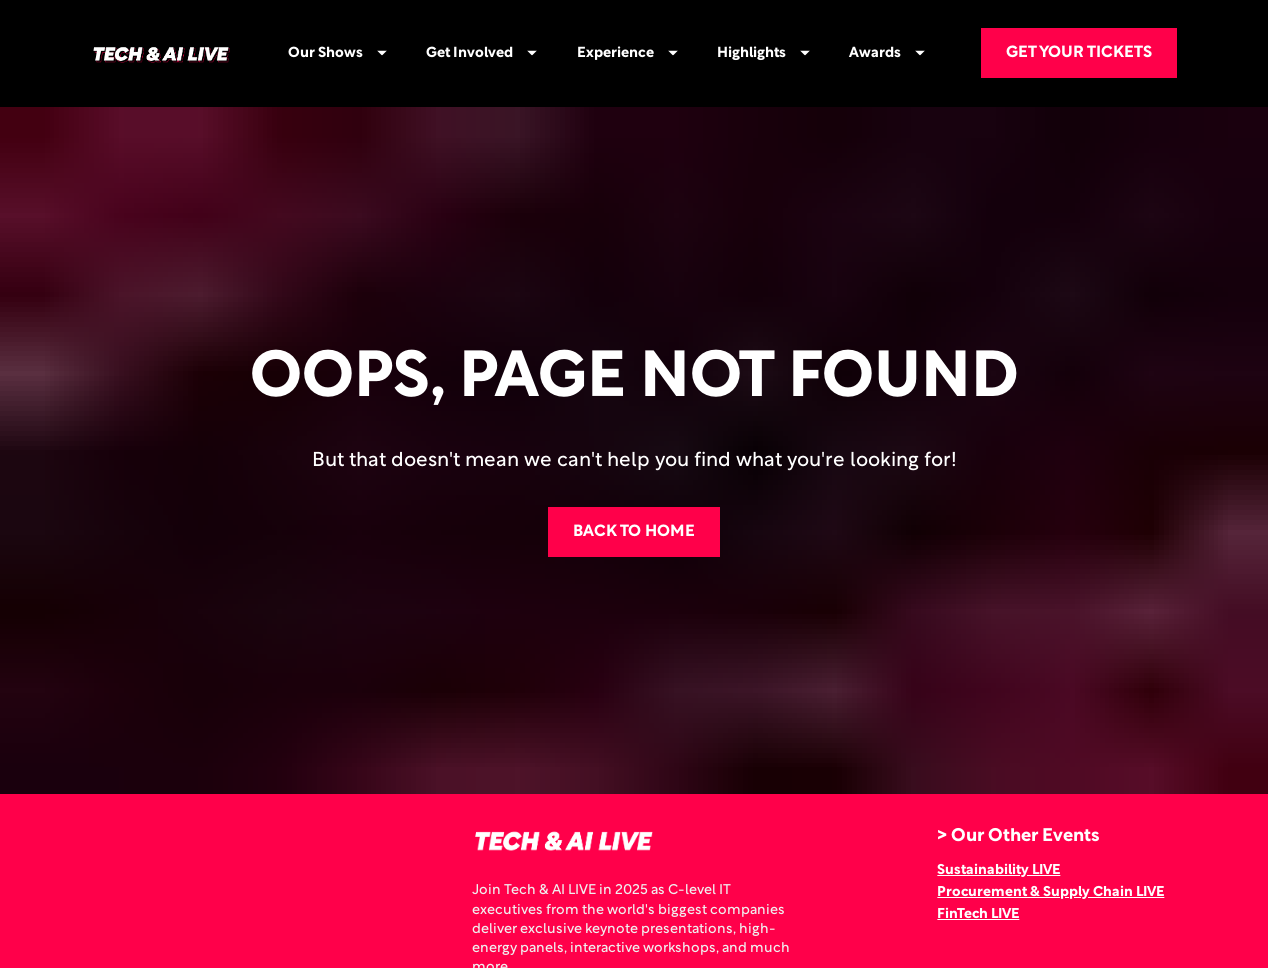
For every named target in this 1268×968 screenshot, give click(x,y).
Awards (887, 53)
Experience (627, 53)
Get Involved (481, 53)
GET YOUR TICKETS (1079, 53)
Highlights (763, 53)
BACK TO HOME (634, 506)
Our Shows (337, 53)
